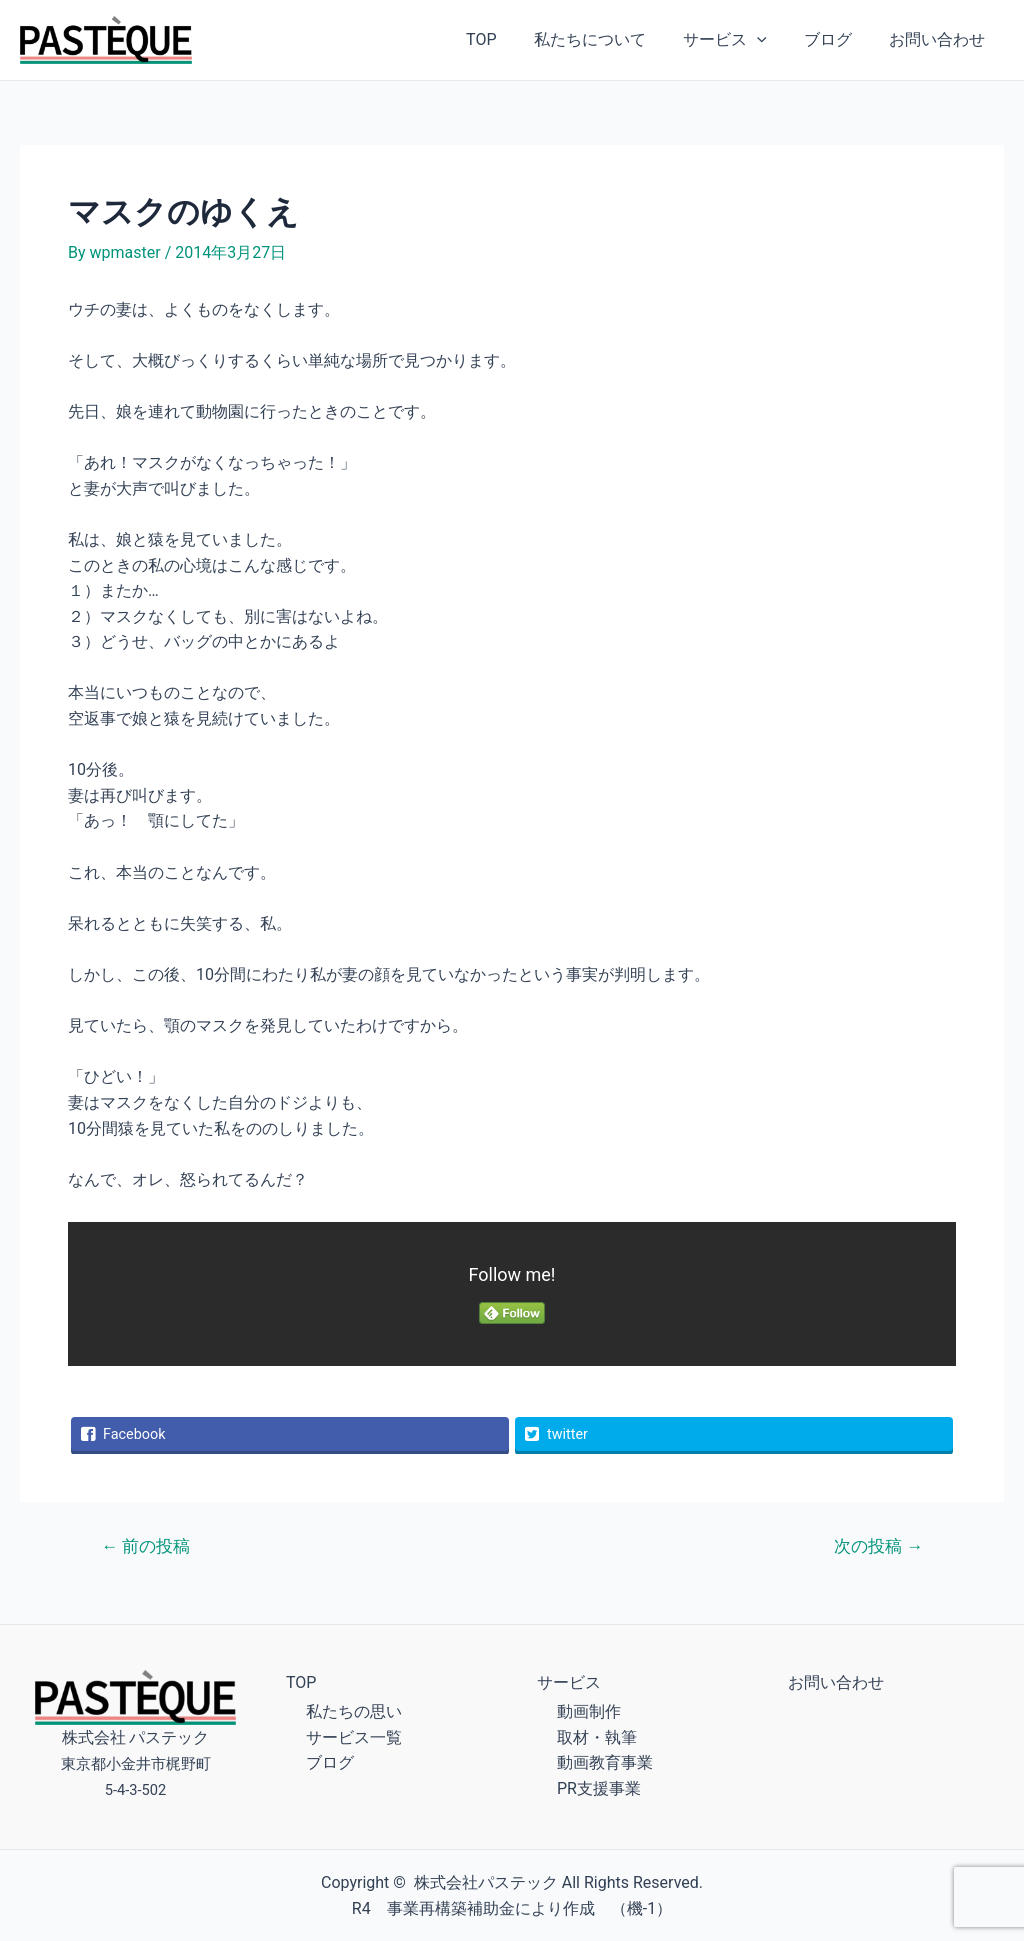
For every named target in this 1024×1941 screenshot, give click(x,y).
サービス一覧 (354, 1737)
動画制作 (589, 1711)
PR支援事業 (599, 1788)
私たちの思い (354, 1711)
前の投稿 (145, 1546)
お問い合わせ (940, 39)
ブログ (836, 39)
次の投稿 (878, 1546)
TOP (505, 39)
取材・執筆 (597, 1737)
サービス (738, 40)
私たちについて (608, 39)
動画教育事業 (605, 1762)
